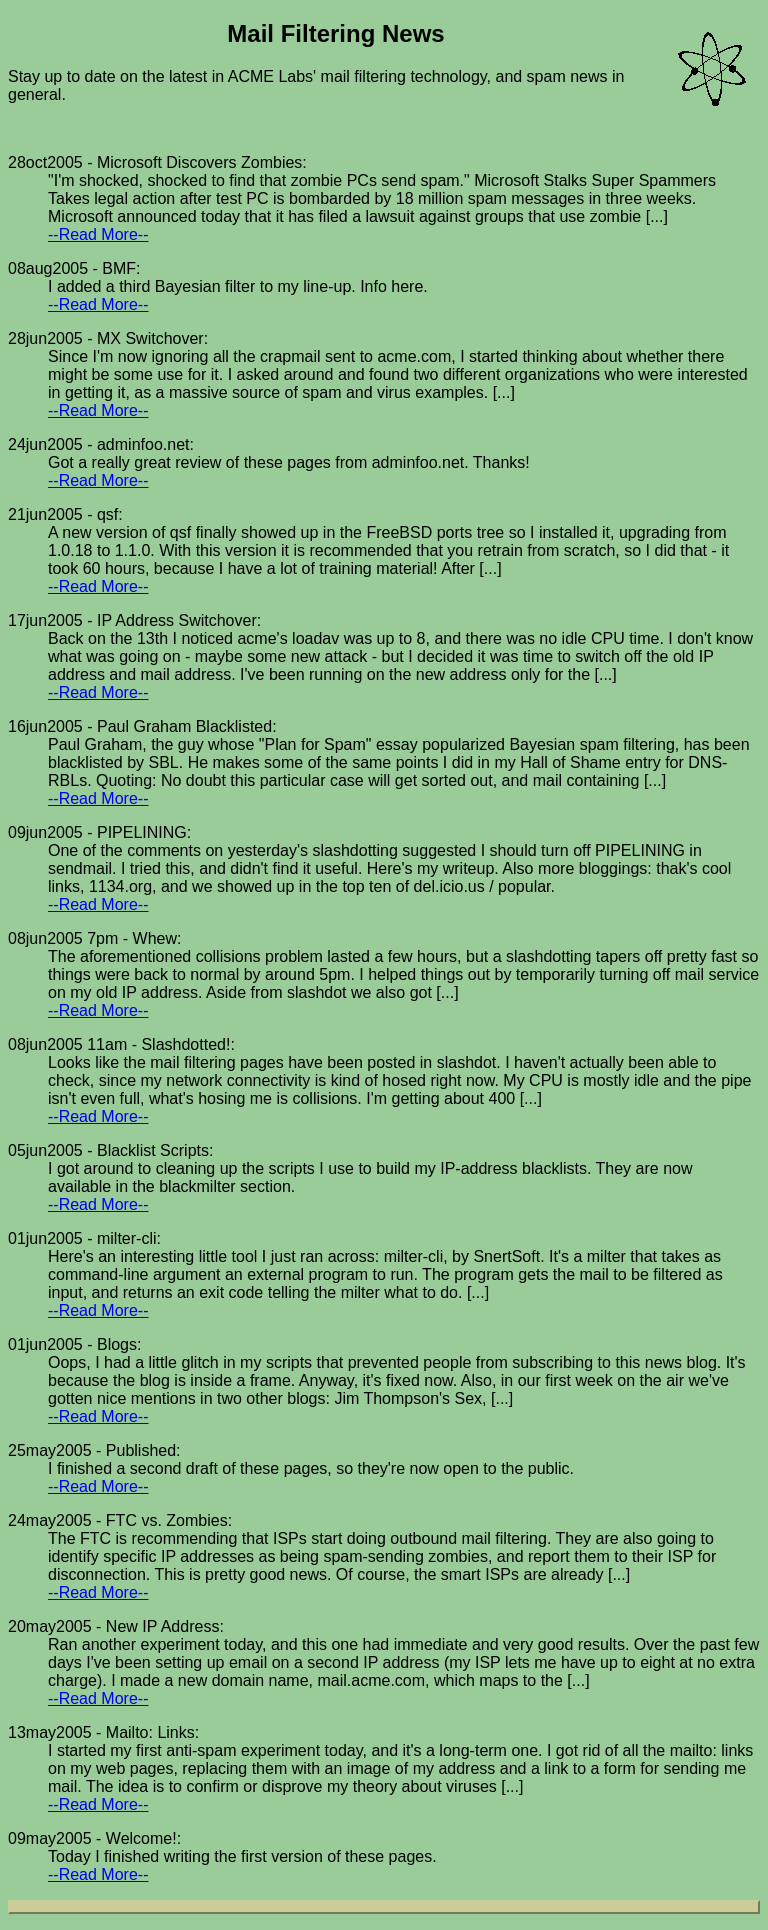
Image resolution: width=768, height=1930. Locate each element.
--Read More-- (98, 234)
